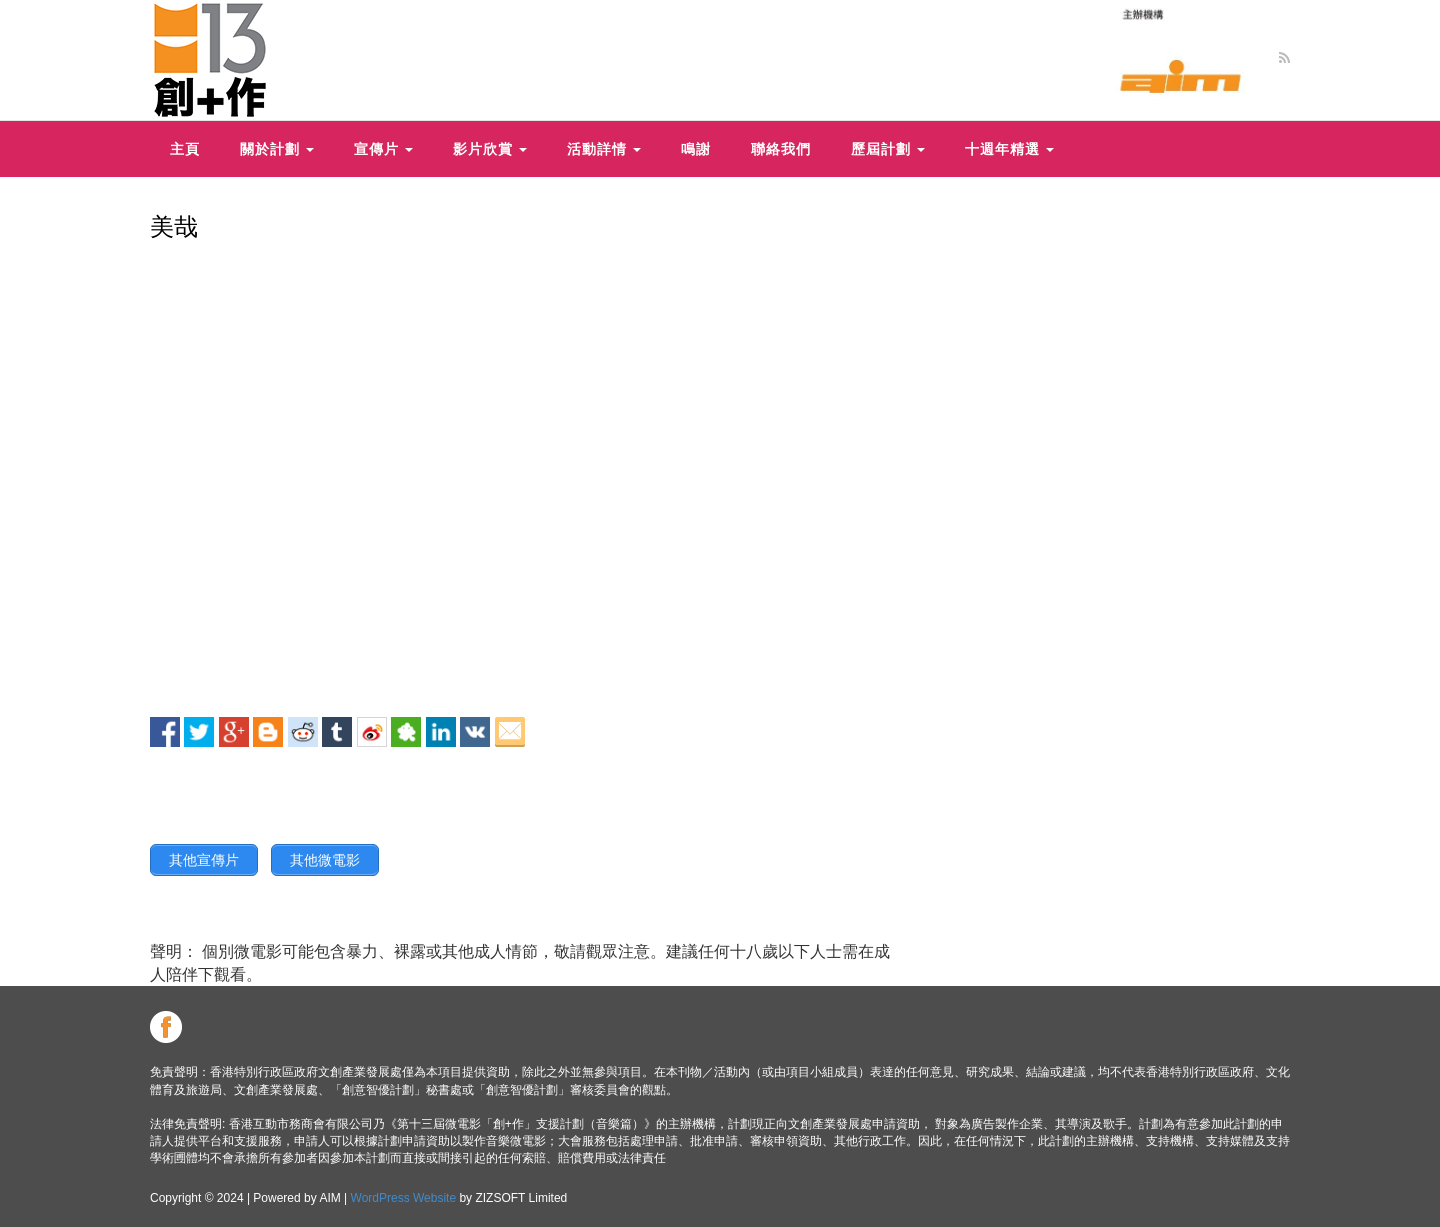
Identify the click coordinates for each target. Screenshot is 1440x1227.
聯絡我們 (781, 148)
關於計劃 (277, 148)
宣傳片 (383, 148)
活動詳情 (604, 148)
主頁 (185, 148)
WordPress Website (404, 1198)
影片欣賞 (490, 148)
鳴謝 (696, 148)
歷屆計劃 (888, 148)
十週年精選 (1009, 148)
